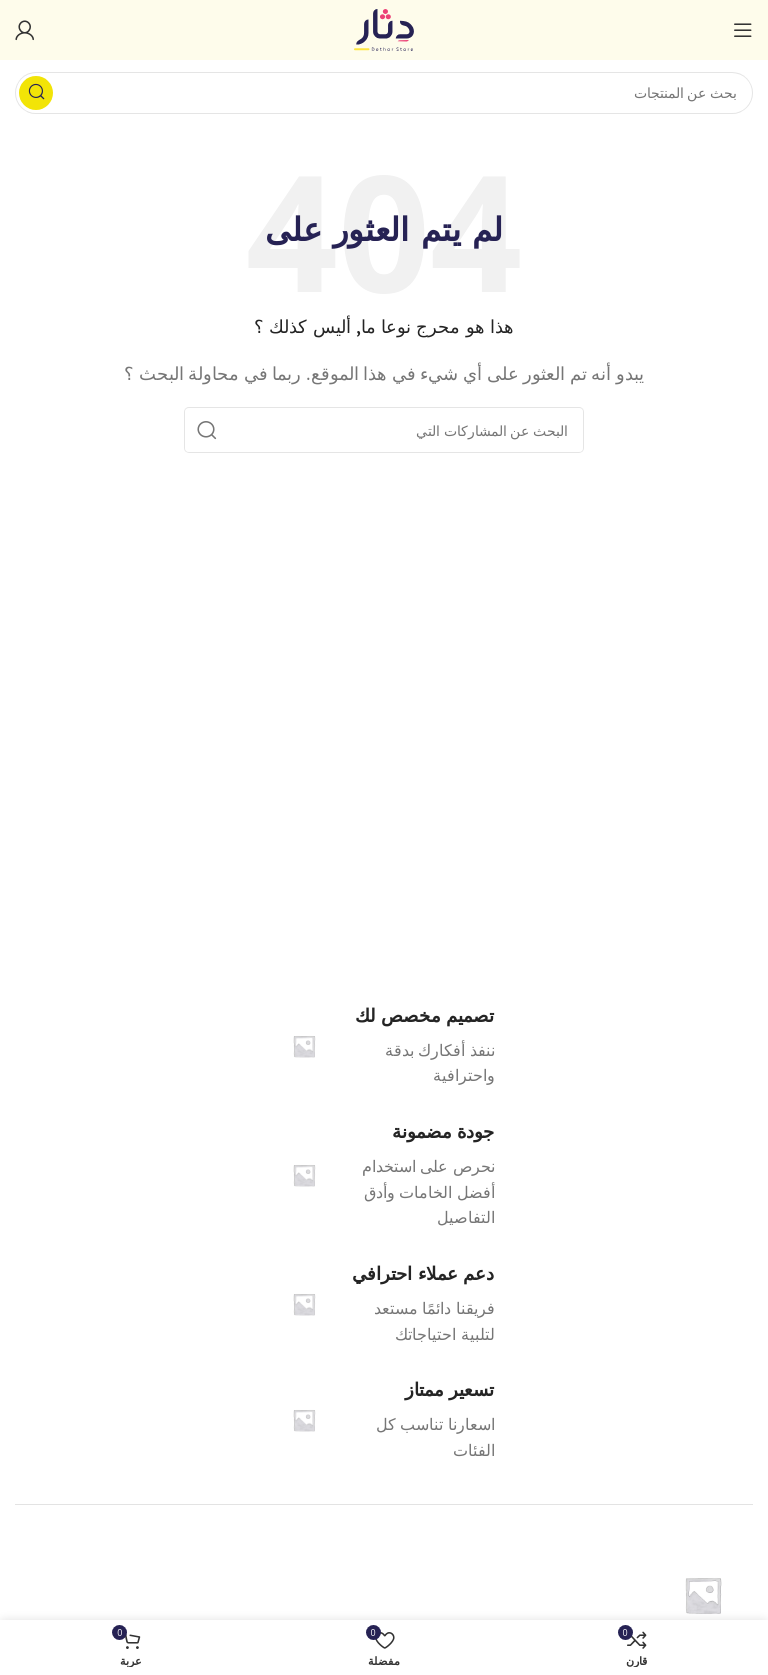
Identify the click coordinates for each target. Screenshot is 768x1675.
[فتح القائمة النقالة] (743, 30)
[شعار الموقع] (384, 28)
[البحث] (384, 93)
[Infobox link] (384, 1175)
